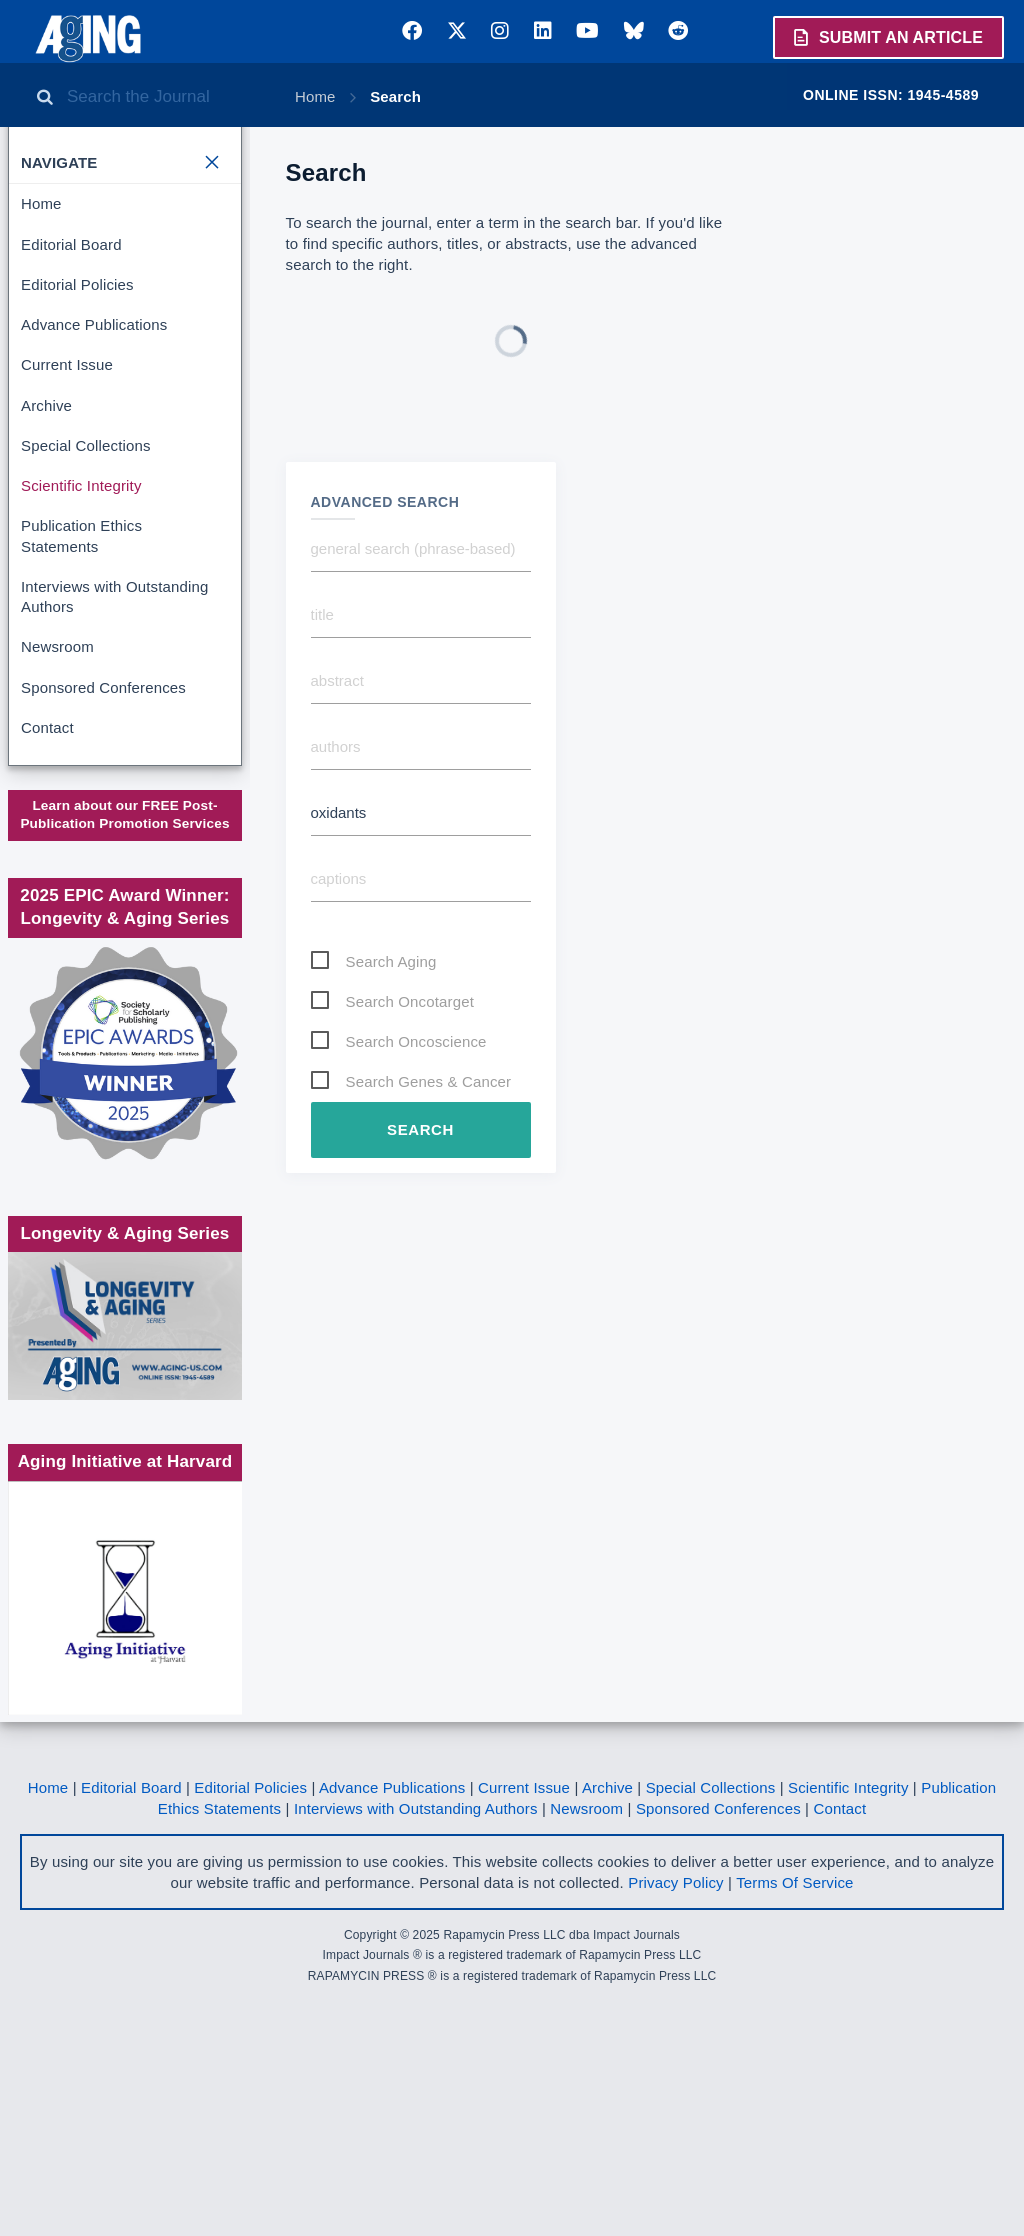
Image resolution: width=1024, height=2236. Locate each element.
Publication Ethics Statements (81, 535)
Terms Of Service (794, 2064)
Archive (46, 405)
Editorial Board (71, 244)
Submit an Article (887, 37)
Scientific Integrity (81, 485)
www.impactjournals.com (123, 840)
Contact (47, 727)
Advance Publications (94, 324)
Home (315, 96)
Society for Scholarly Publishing (123, 940)
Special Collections (86, 445)
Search (395, 96)
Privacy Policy (675, 2064)
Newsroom (57, 646)
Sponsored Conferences (103, 687)
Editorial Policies (77, 284)
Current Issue (67, 364)
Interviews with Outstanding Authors (114, 596)
